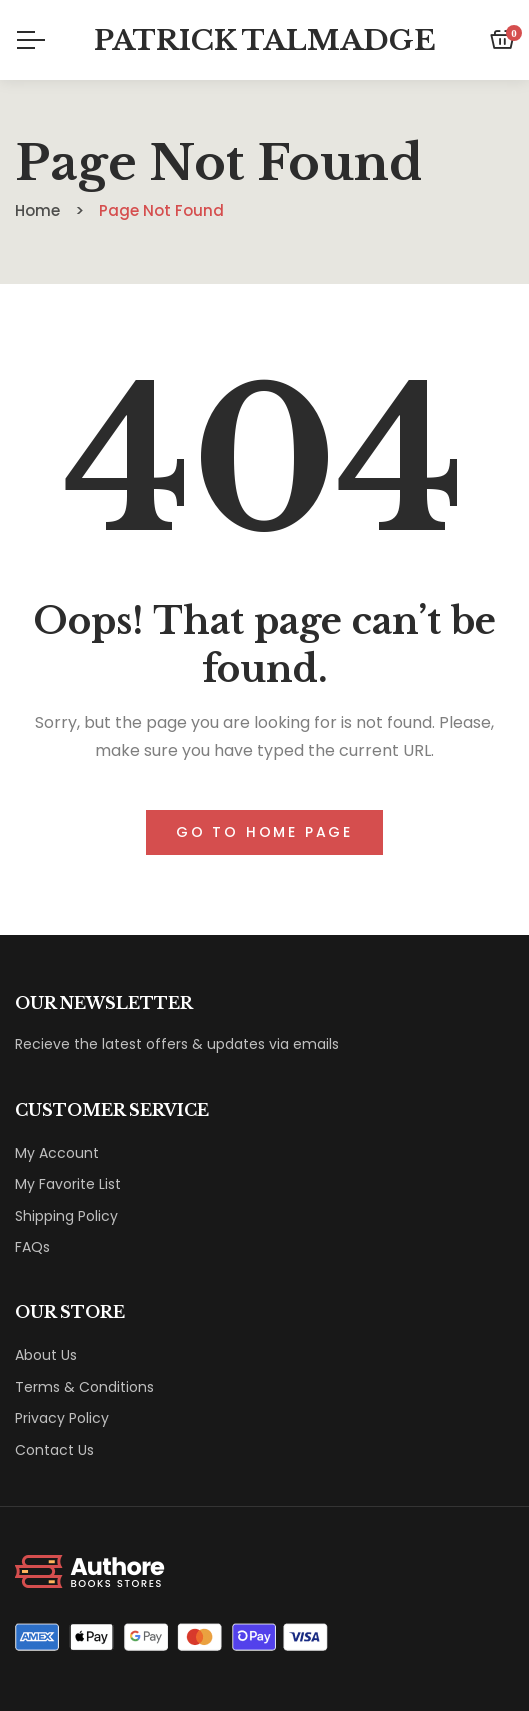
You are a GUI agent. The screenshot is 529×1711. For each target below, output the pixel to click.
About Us (46, 1355)
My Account (57, 1153)
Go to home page (264, 832)
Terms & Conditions (84, 1387)
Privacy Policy (62, 1418)
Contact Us (54, 1450)
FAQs (32, 1247)
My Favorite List (68, 1184)
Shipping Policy (66, 1216)
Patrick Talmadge (265, 40)
